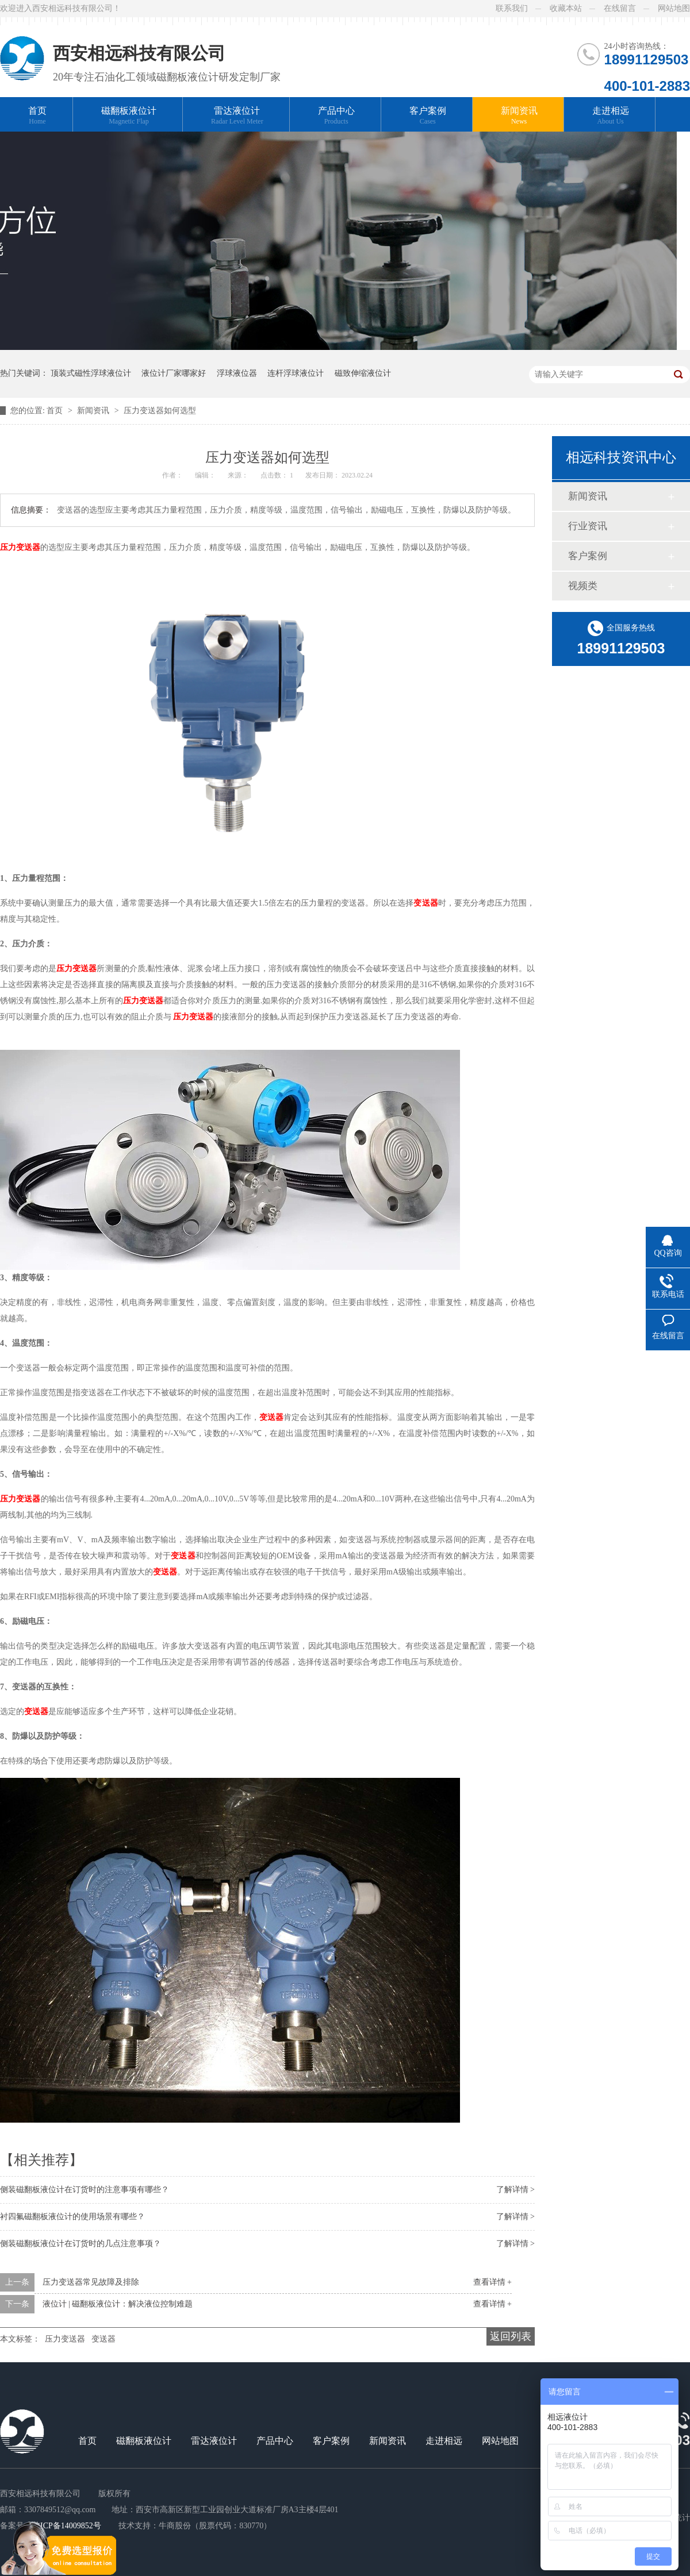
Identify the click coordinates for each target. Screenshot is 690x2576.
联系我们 (512, 8)
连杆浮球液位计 (295, 373)
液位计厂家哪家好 (173, 373)
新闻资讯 (519, 116)
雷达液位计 (237, 116)
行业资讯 (587, 526)
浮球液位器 (237, 373)
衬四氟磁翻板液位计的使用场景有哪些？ (72, 2216)
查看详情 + (492, 2282)
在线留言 (620, 8)
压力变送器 (65, 2339)
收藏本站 (566, 8)
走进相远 (610, 116)
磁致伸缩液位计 (363, 373)
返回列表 (510, 2336)
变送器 (103, 2339)
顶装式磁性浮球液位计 (91, 373)
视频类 (582, 585)
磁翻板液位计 (128, 116)
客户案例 (427, 116)
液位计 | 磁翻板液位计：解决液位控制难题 (118, 2304)
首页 (37, 116)
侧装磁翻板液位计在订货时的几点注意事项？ (80, 2243)
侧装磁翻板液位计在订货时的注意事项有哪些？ (84, 2189)
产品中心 (336, 116)
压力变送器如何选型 (160, 410)
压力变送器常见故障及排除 (91, 2282)
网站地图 (674, 8)
